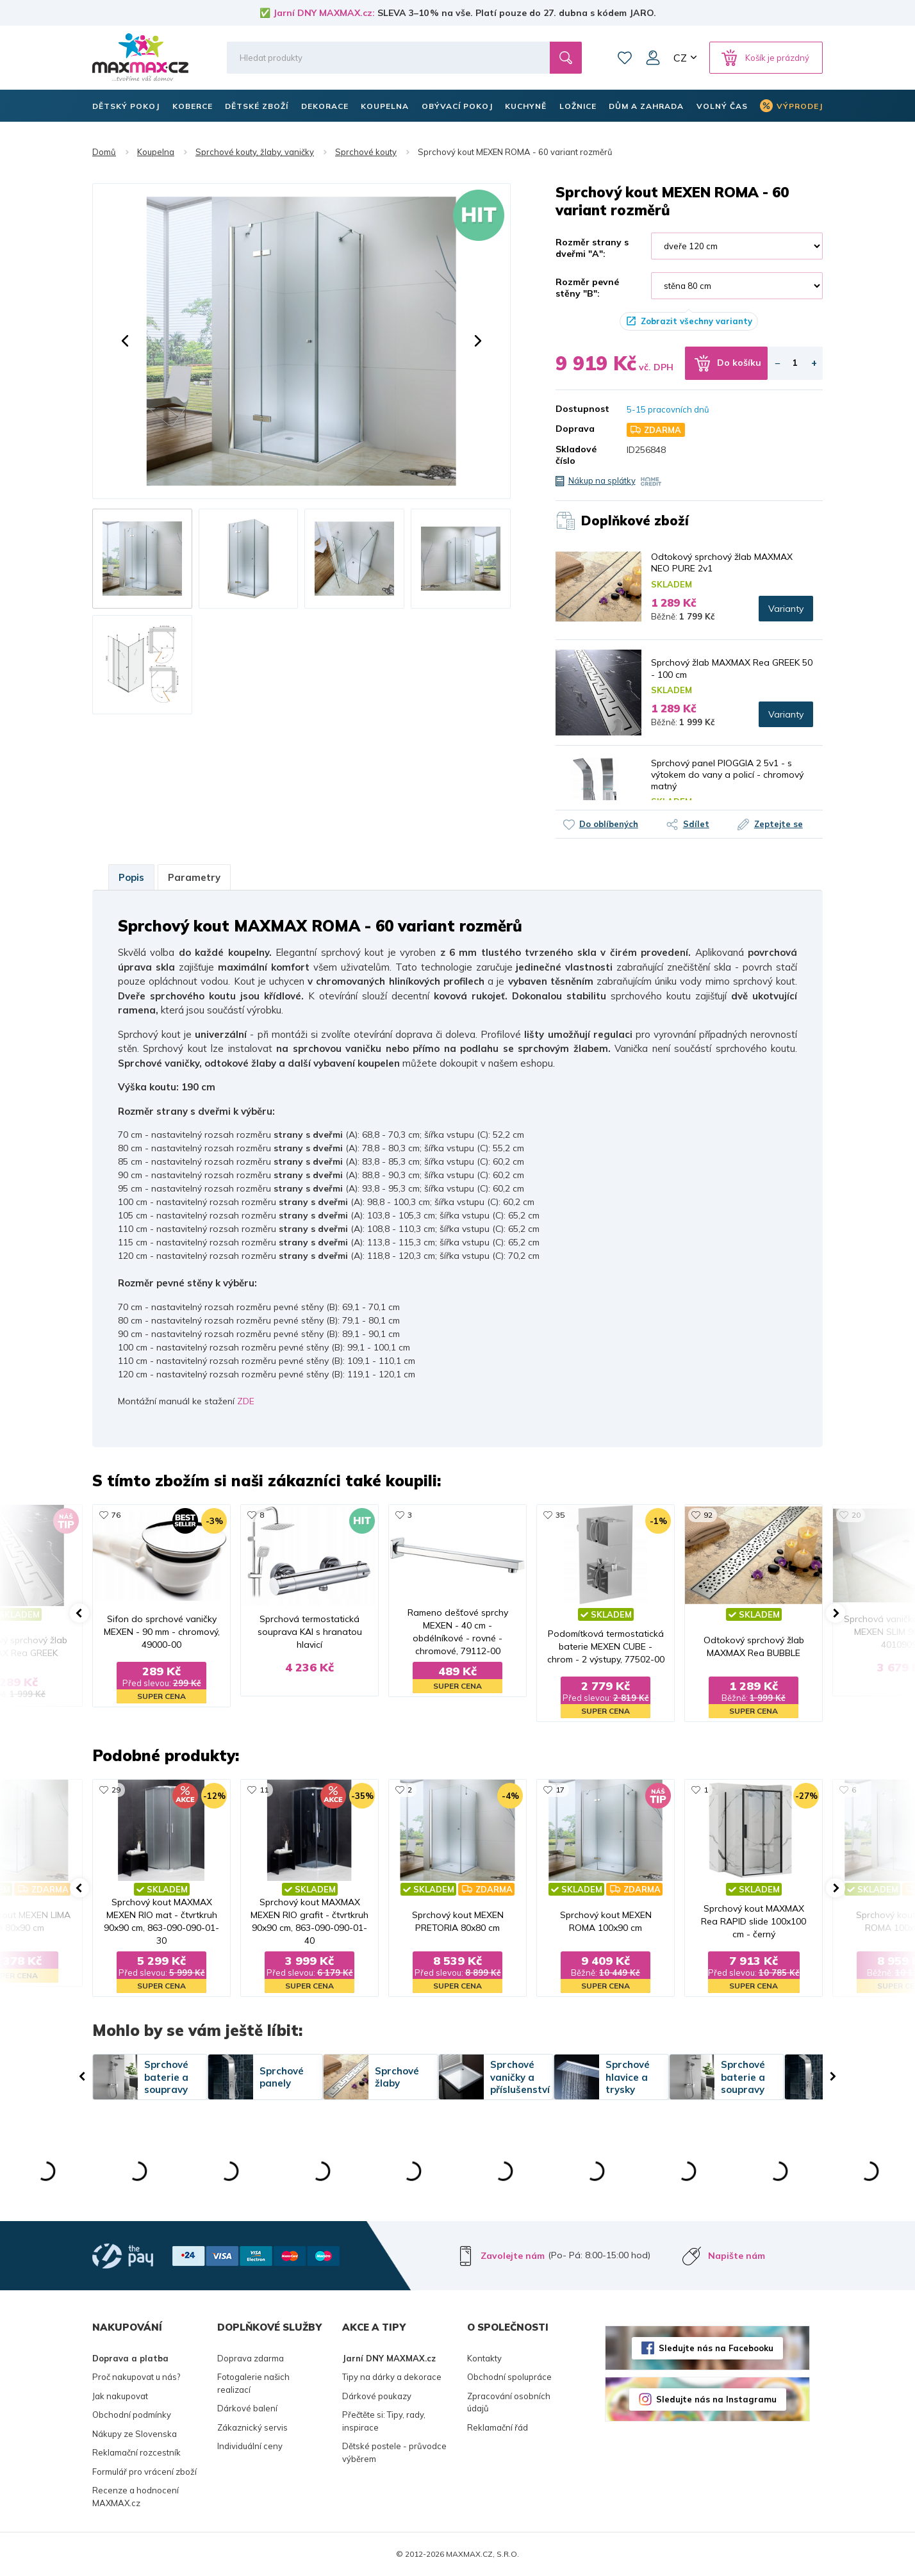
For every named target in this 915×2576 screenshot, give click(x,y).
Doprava (575, 428)
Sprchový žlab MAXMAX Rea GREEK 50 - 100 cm (731, 668)
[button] (125, 341)
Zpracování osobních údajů (508, 2402)
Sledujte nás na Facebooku (716, 2348)
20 (856, 1515)
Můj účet (653, 58)
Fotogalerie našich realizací (253, 2383)
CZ (680, 57)
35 (560, 1515)
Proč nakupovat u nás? (136, 2377)
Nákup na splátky (602, 480)
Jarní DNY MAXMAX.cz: (324, 13)
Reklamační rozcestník (136, 2452)
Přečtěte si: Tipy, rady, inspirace (383, 2420)
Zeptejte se (778, 824)
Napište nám (736, 2255)
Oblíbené (625, 58)
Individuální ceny (250, 2446)
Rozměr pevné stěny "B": (587, 287)
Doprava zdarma (250, 2358)
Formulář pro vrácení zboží (144, 2471)
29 (115, 1789)
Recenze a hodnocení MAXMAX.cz (135, 2496)
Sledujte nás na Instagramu (716, 2399)
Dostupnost (582, 408)
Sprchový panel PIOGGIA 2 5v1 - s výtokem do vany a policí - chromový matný (727, 774)
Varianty (786, 608)
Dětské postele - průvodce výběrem (394, 2452)
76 (115, 1515)
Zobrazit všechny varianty (696, 321)
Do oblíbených (608, 824)
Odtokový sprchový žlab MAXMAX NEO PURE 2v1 (722, 562)
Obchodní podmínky (131, 2414)
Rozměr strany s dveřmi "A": (592, 247)
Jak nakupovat (120, 2396)
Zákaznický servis (252, 2427)
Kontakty (484, 2358)
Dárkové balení (247, 2408)
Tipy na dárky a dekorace (391, 2377)
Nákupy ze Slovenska (134, 2434)
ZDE (245, 1401)
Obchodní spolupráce (509, 2377)
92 (708, 1515)
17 (560, 1789)
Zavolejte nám (513, 2255)
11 (264, 1789)
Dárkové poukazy (376, 2396)
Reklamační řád (497, 2427)
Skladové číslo (576, 454)
